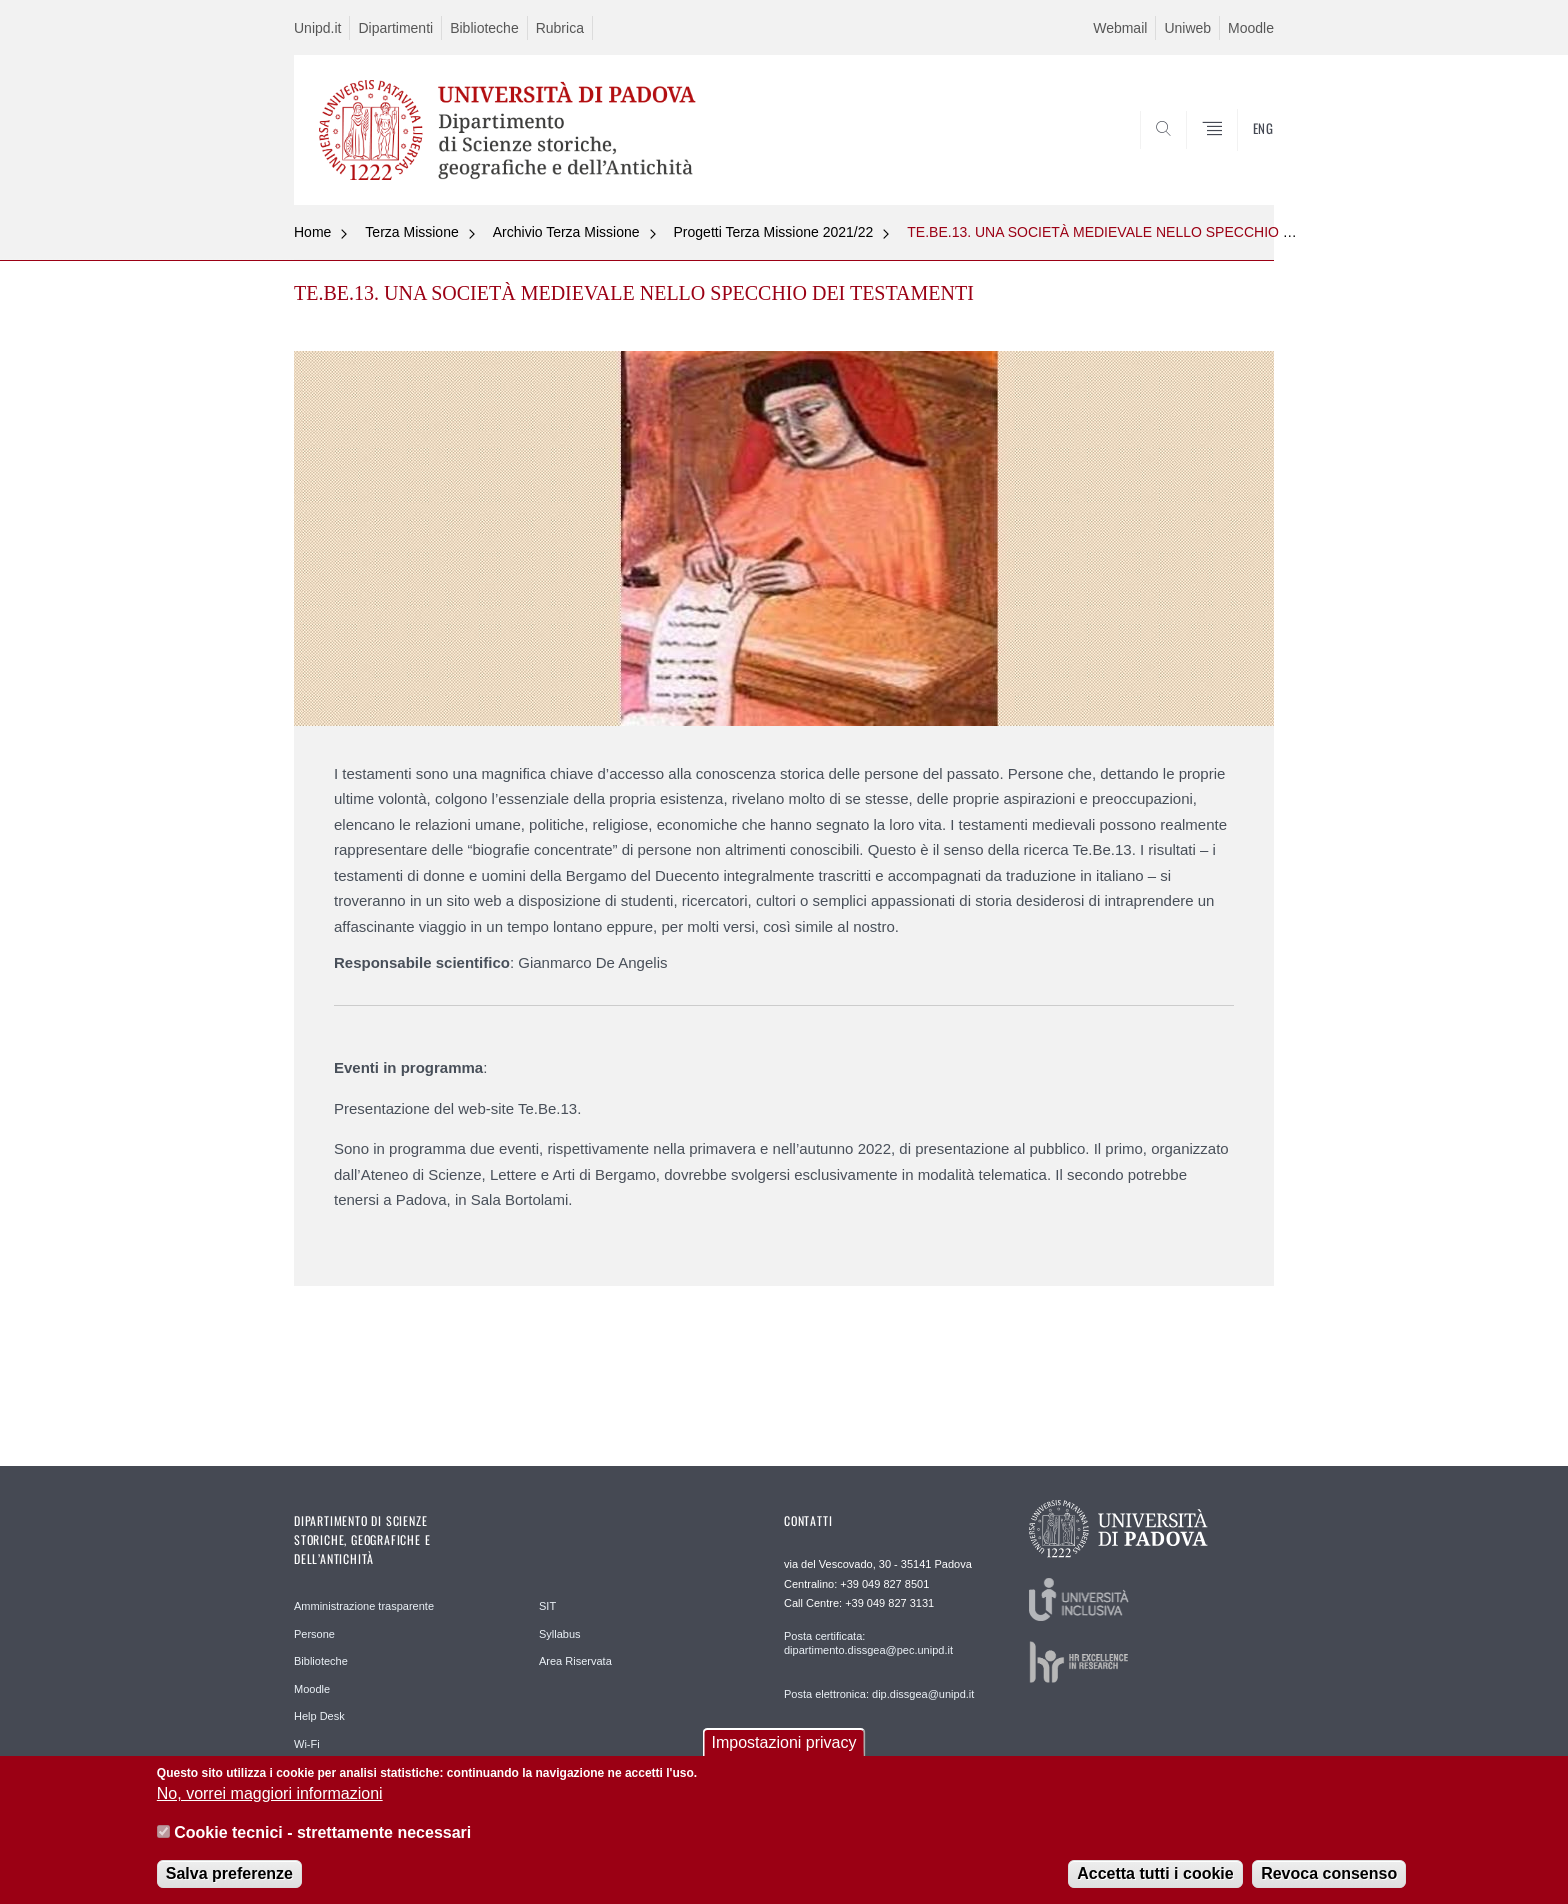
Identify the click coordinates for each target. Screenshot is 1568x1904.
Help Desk (319, 1716)
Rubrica (560, 28)
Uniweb (1187, 28)
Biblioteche (484, 28)
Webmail (1120, 28)
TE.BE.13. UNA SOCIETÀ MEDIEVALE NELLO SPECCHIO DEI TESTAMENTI (1152, 232)
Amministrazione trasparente (364, 1606)
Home (312, 232)
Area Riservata (575, 1661)
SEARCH (1239, 157)
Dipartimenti (395, 28)
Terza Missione (411, 232)
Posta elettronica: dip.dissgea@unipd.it (879, 1694)
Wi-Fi (307, 1744)
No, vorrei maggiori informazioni (270, 1795)
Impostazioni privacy (784, 1744)
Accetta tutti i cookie (1155, 1875)
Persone (314, 1634)
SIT (547, 1606)
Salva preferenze (229, 1875)
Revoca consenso (1329, 1875)
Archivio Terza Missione (566, 232)
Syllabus (560, 1634)
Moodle (1251, 28)
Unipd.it (317, 28)
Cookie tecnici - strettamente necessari (322, 1834)
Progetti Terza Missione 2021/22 (774, 232)
